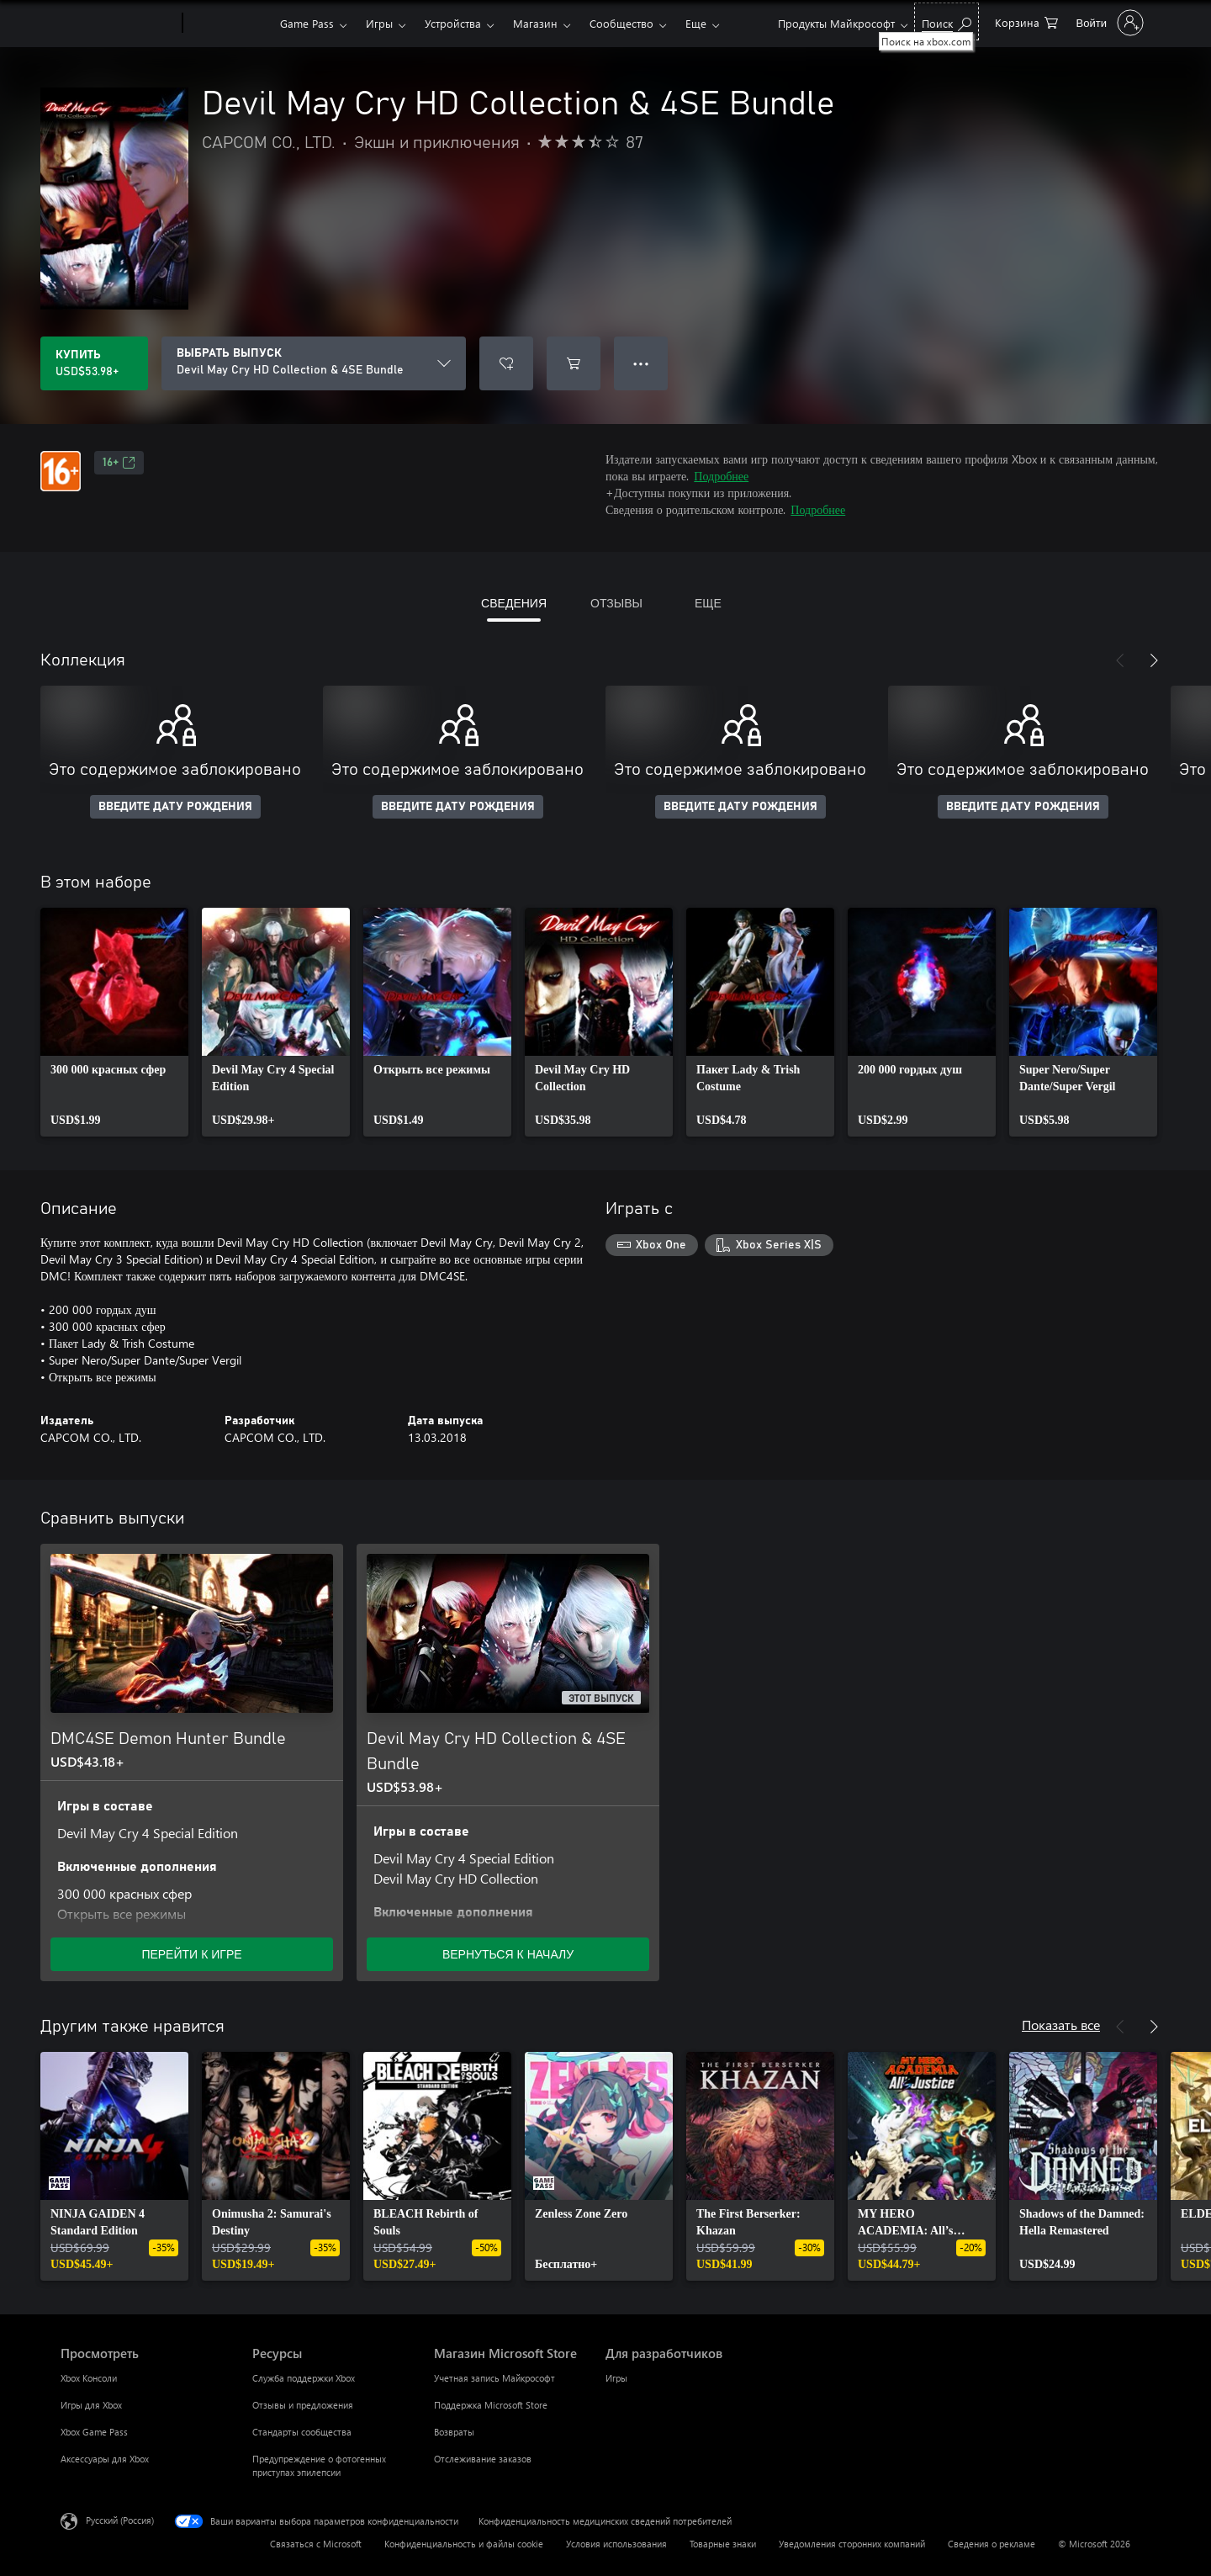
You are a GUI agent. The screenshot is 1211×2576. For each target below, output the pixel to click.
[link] (114, 1022)
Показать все (1061, 2024)
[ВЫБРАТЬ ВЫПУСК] (313, 363)
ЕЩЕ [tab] (708, 603)
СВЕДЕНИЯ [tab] (514, 603)
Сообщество (621, 23)
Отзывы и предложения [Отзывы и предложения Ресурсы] (302, 2404)
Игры (379, 23)
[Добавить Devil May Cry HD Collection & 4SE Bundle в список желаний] (506, 363)
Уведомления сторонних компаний (852, 2543)
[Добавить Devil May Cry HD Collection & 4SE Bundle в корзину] (573, 363)
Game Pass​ (307, 23)
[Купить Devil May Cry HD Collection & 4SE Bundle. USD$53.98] (94, 363)
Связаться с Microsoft (316, 2543)
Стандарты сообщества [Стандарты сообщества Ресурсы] (302, 2431)
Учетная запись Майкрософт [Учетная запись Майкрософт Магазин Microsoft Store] (494, 2377)
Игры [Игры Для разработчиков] (616, 2377)
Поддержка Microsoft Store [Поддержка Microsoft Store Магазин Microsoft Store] (490, 2404)
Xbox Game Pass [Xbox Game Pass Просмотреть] (94, 2431)
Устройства (453, 23)
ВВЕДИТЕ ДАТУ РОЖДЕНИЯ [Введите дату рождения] (175, 807)
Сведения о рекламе (991, 2543)
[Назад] (1120, 660)
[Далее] (1154, 660)
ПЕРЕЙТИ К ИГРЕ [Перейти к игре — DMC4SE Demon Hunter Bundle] (191, 1954)
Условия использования (616, 2543)
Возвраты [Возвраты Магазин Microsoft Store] (454, 2431)
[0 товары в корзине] (1026, 21)
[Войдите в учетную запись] (1108, 23)
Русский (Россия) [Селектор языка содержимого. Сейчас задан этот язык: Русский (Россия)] (120, 2520)
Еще (695, 23)
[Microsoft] (118, 23)
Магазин (535, 23)
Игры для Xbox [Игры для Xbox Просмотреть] (91, 2404)
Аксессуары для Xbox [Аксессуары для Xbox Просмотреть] (105, 2458)
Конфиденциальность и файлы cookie (463, 2543)
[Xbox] (229, 23)
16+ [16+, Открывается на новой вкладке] (119, 462)
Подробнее (721, 476)
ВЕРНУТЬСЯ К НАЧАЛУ (508, 1954)
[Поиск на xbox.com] (946, 21)
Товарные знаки (723, 2543)
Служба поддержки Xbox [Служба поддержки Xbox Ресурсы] (303, 2377)
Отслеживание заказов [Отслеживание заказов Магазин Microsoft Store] (482, 2458)
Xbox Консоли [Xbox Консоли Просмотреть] (89, 2377)
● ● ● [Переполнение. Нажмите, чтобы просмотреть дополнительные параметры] (641, 363)
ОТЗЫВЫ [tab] (616, 603)
